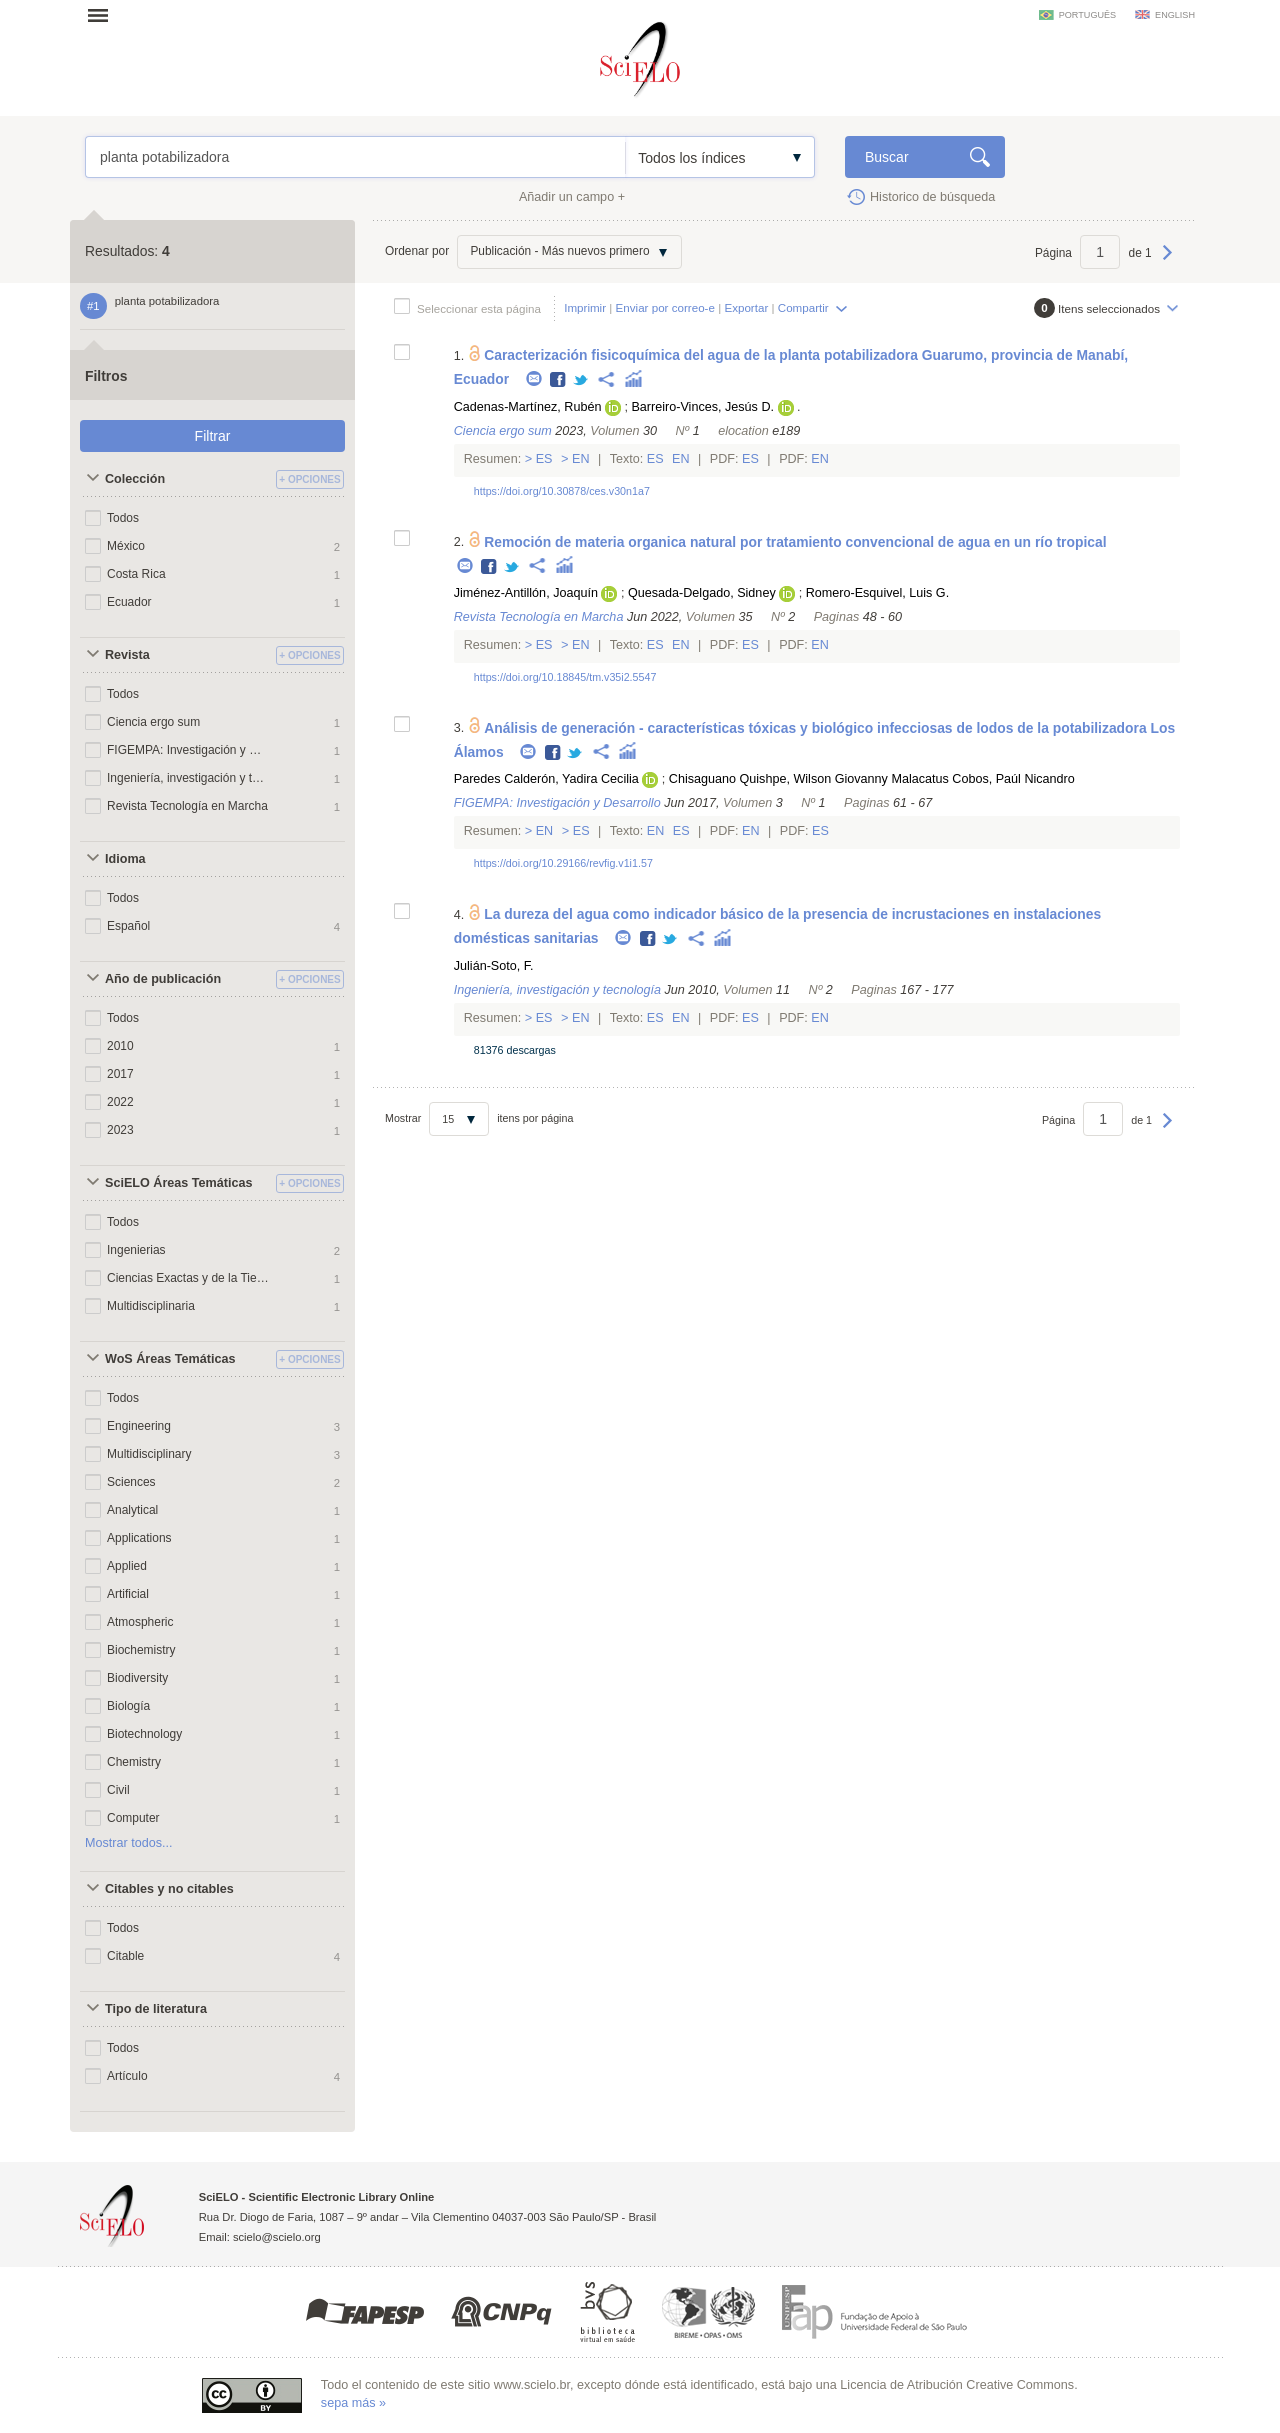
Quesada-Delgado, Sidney (702, 593)
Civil (118, 1790)
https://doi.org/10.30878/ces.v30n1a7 (562, 491)
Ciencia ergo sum (153, 722)
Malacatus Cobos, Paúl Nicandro (982, 779)
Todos (123, 518)
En (581, 459)
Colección (135, 479)
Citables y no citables (169, 1889)
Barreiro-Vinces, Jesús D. (702, 407)
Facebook (558, 380)
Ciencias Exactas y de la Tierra (188, 1278)
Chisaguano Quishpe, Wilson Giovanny (778, 779)
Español (128, 926)
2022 (120, 1102)
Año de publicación (163, 979)
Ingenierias (136, 1250)
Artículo (127, 2076)
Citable (125, 1956)
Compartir (803, 307)
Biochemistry (141, 1650)
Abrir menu (104, 15)
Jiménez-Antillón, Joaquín (526, 593)
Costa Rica (136, 574)
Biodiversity (137, 1678)
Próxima (1167, 262)
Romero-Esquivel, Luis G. (877, 593)
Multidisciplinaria (151, 1306)
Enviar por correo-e (665, 307)
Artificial (128, 1594)
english (1175, 15)
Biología (128, 1706)
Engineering (139, 1426)
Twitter (581, 380)
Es (544, 459)
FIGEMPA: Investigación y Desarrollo (188, 750)
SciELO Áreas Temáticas (178, 1183)
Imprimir (585, 307)
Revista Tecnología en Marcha (187, 806)
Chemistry (134, 1762)
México (126, 546)
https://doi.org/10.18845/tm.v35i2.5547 (565, 677)
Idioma (125, 859)
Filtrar (213, 436)
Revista (127, 655)
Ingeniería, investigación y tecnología (188, 778)
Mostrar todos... (129, 1843)
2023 (120, 1130)
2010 (120, 1046)
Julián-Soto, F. (494, 966)
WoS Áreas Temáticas (170, 1359)
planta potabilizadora (355, 157)
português (1087, 15)
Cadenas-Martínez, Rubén (528, 407)
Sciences (131, 1482)
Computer (133, 1818)
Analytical (132, 1510)
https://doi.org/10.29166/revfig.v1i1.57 (563, 863)
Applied (127, 1566)
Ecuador (129, 602)
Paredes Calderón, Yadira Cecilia (546, 779)
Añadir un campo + (572, 197)
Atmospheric (140, 1622)
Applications (139, 1538)
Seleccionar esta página (479, 308)
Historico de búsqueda (932, 197)
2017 (120, 1074)
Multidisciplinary (149, 1454)
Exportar (746, 307)
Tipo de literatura (156, 2009)
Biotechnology (144, 1734)
